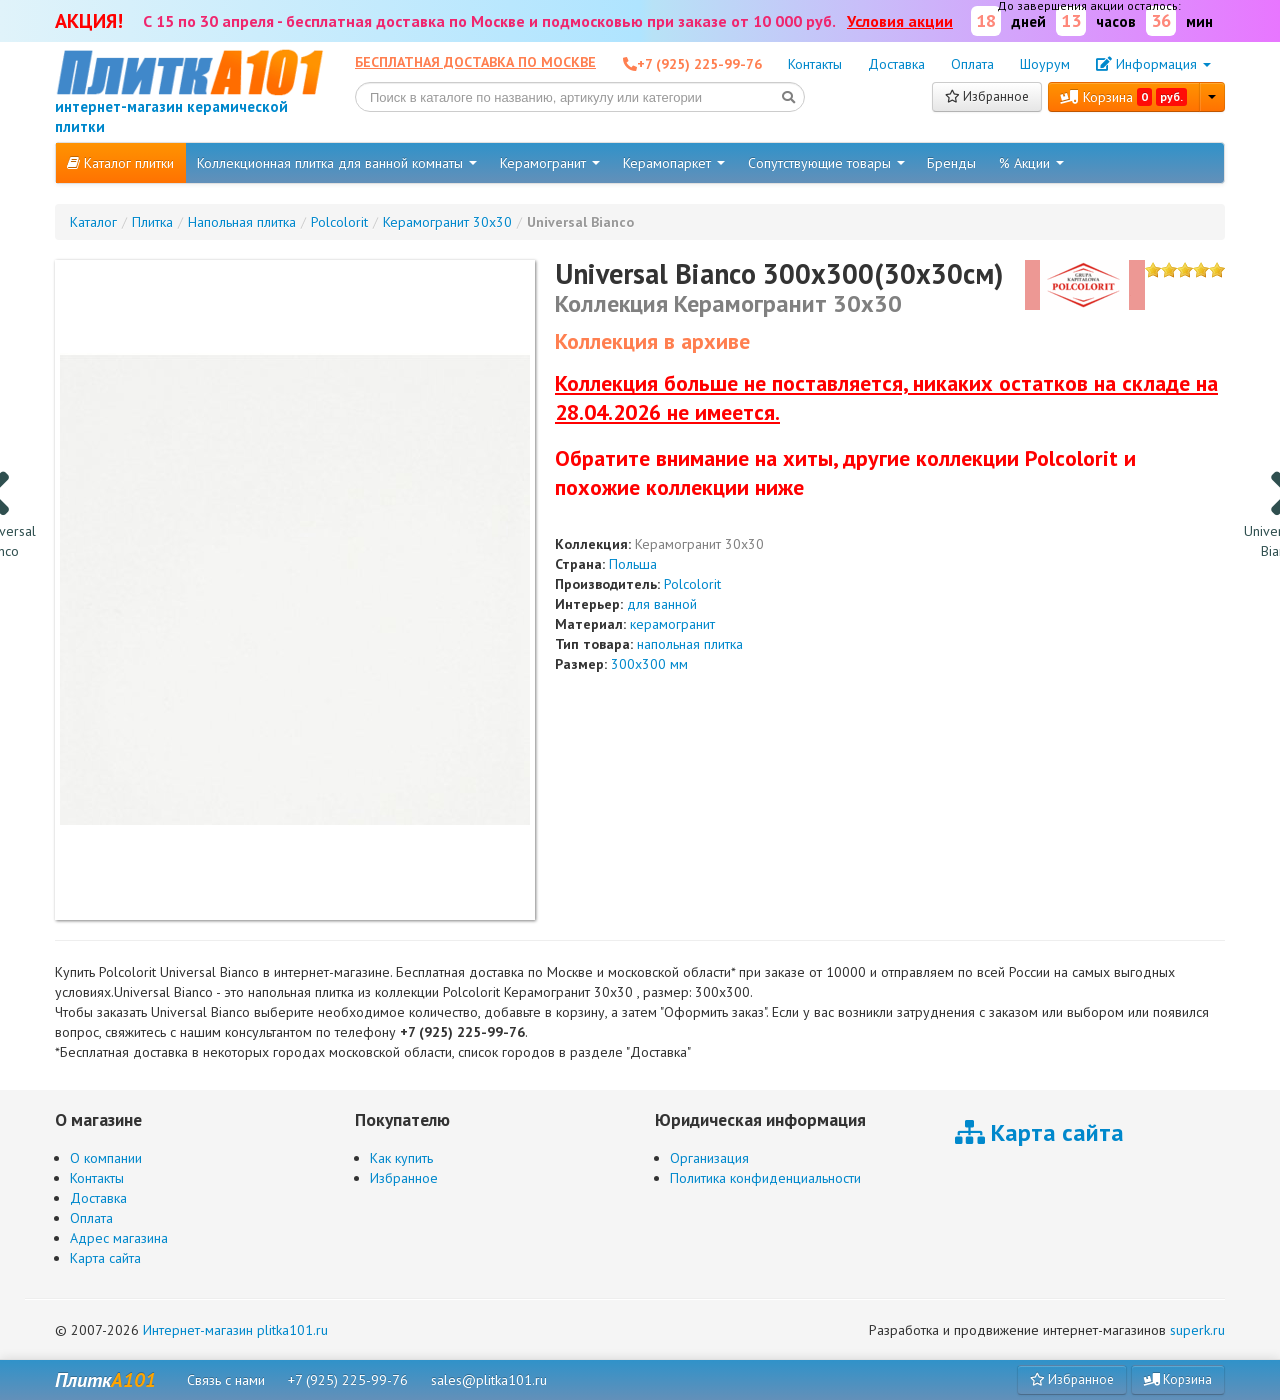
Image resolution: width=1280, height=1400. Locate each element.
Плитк (105, 1380)
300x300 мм (649, 664)
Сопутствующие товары (826, 163)
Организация (709, 1158)
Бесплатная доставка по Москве (475, 62)
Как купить (401, 1158)
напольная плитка (690, 644)
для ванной (662, 604)
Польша (633, 564)
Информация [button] (1153, 64)
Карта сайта (105, 1258)
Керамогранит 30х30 (699, 544)
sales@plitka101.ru (489, 1380)
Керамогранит (550, 163)
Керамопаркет (674, 163)
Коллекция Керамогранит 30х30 (728, 303)
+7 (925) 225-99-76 (348, 1380)
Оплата (972, 64)
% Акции (1031, 163)
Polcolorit (692, 584)
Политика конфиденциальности (765, 1178)
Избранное (987, 96)
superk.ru (1197, 1330)
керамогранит (672, 624)
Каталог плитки (120, 163)
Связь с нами (226, 1380)
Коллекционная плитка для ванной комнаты (337, 163)
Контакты (815, 64)
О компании (106, 1158)
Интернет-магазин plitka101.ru (235, 1330)
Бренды (951, 163)
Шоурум (1045, 64)
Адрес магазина (119, 1238)
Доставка (896, 64)
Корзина (1124, 97)
